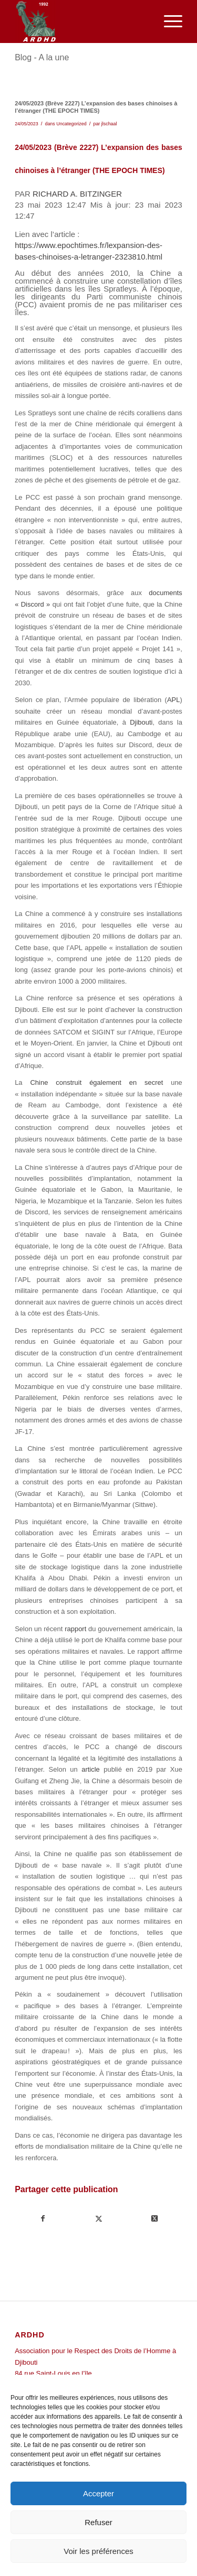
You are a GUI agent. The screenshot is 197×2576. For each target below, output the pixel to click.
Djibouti (141, 722)
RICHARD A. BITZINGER (77, 193)
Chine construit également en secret (96, 1082)
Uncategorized (71, 123)
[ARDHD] (82, 21)
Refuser (98, 2522)
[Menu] (167, 21)
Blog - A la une (42, 57)
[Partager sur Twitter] (99, 2218)
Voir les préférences (98, 2551)
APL (173, 700)
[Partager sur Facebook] (43, 2218)
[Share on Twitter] (154, 2218)
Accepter (98, 2493)
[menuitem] (167, 21)
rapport (75, 1629)
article (90, 1769)
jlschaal (109, 123)
